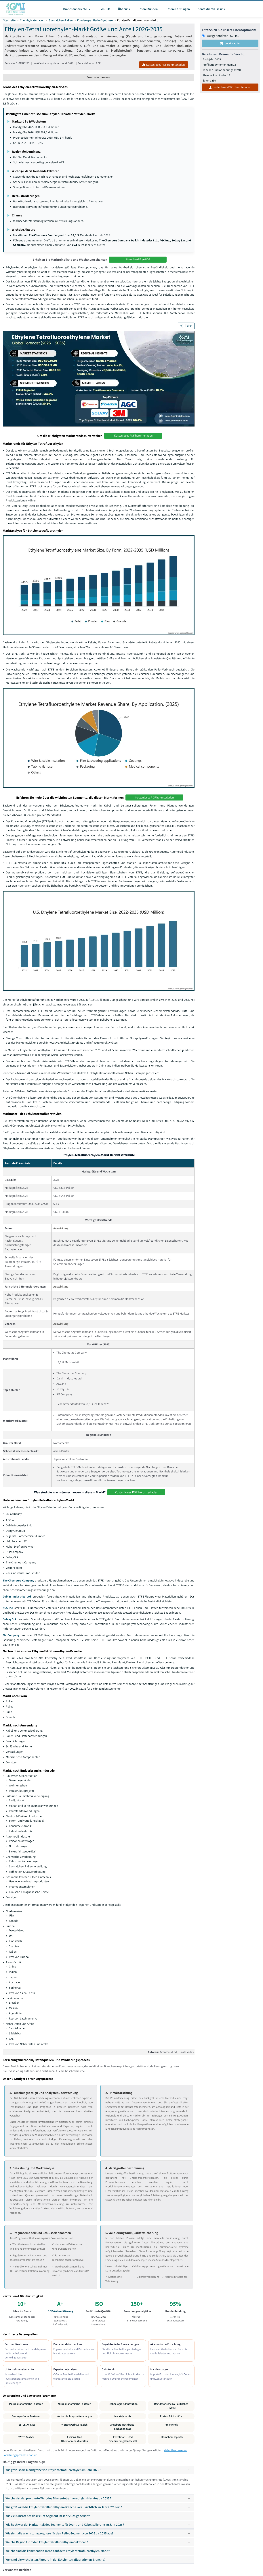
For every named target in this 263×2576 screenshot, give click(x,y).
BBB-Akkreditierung (60, 2311)
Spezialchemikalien (61, 20)
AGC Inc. (8, 1608)
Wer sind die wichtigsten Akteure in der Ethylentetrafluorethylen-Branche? (99, 2559)
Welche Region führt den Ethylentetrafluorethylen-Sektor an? (99, 2542)
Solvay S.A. (10, 1619)
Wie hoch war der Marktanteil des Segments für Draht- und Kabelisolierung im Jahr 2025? (99, 2524)
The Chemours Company (18, 1580)
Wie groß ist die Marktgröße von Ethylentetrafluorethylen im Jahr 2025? (99, 2470)
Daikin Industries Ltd (17, 1596)
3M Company (11, 1635)
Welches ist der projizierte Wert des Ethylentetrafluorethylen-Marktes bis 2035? (99, 2498)
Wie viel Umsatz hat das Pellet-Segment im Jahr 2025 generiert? (99, 2516)
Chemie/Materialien (32, 20)
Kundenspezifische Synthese (95, 20)
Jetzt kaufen (230, 43)
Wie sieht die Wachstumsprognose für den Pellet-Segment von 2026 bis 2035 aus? (99, 2533)
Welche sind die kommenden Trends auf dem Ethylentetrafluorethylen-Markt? (99, 2551)
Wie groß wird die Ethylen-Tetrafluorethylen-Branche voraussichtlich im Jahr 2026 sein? (99, 2507)
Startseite (9, 20)
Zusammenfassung (98, 77)
